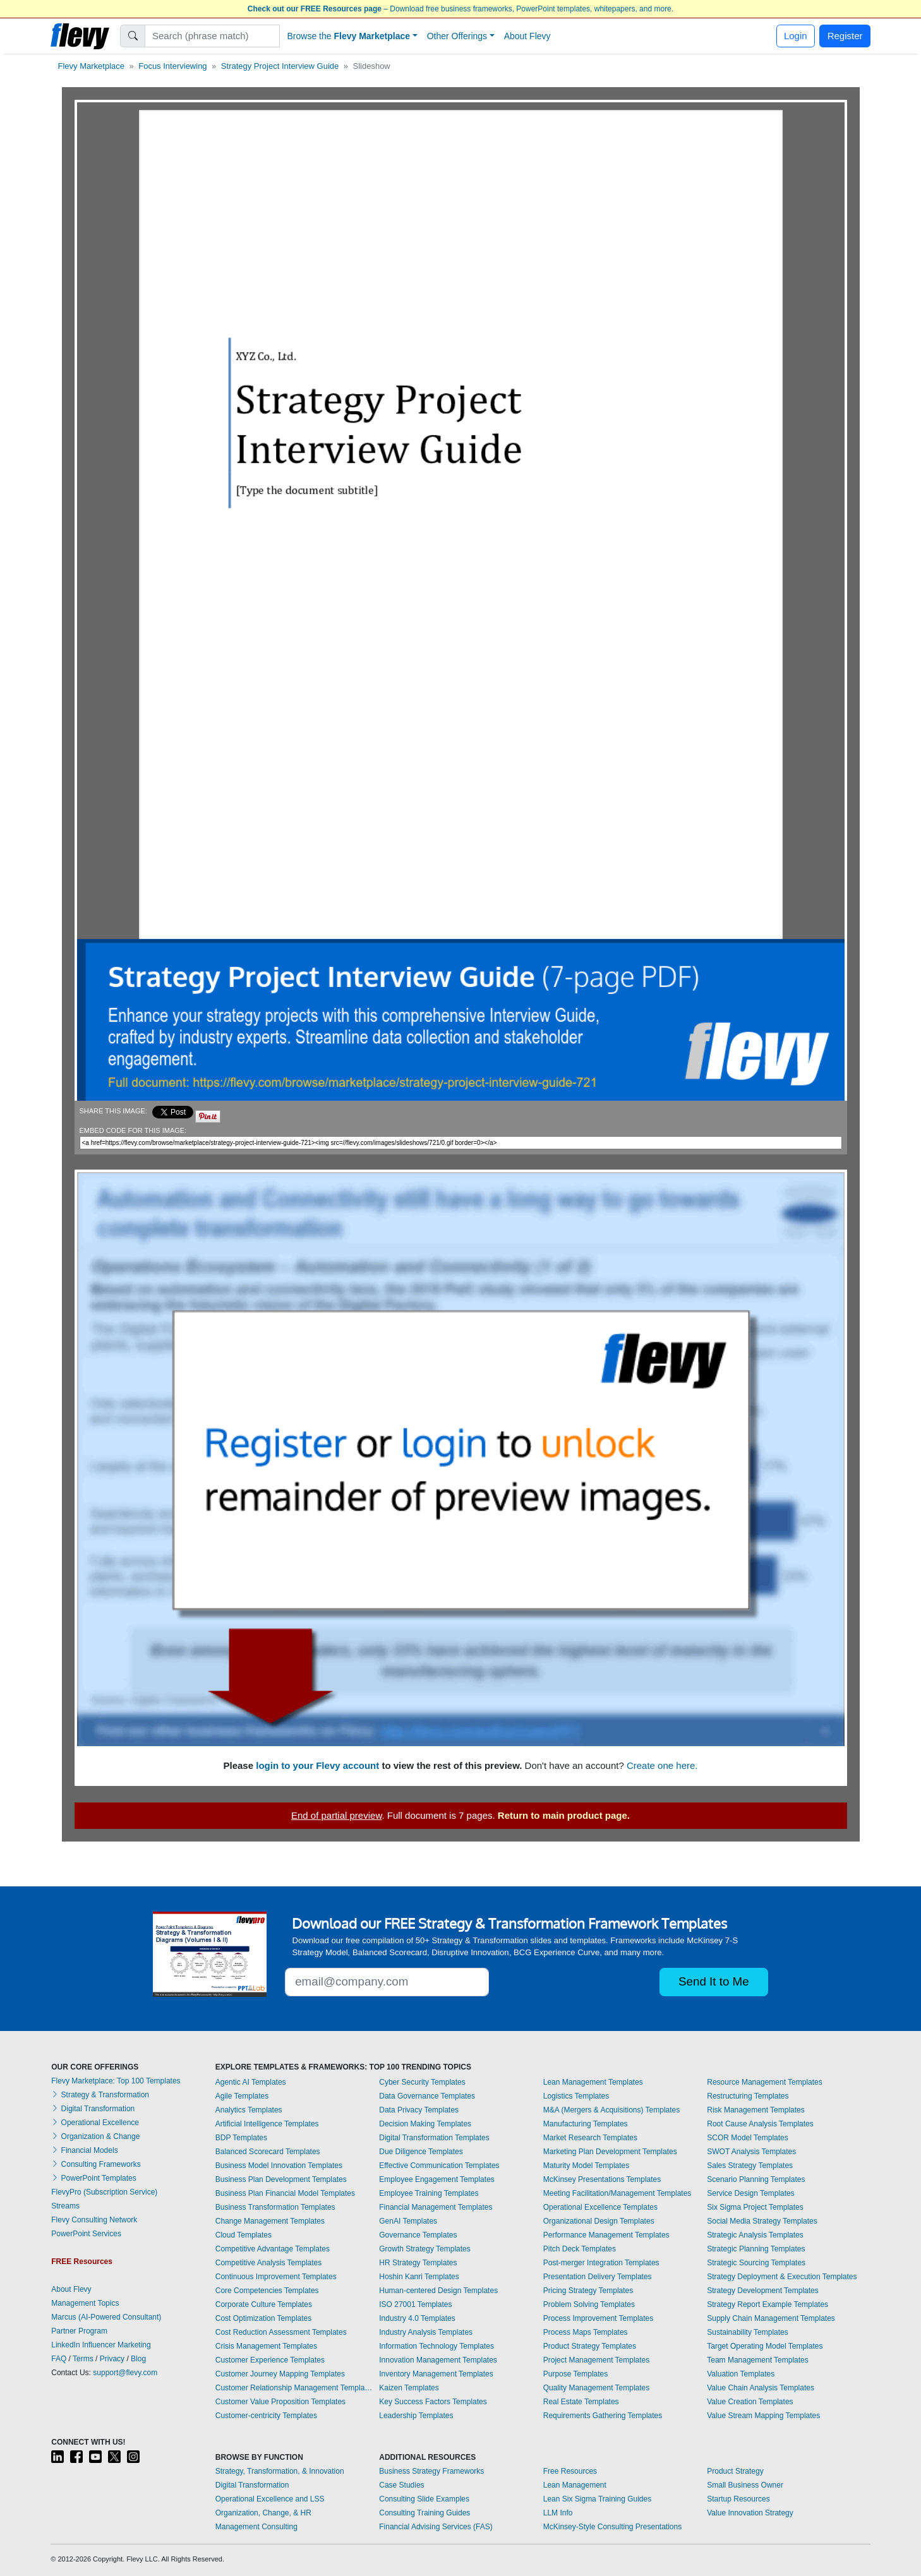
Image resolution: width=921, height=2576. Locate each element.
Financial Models (84, 2150)
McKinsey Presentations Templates (602, 2179)
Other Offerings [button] (457, 36)
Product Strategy (735, 2471)
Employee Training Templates (428, 2193)
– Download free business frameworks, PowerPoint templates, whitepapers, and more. (460, 8)
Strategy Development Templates (763, 2290)
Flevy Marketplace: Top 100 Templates (115, 2080)
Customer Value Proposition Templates (280, 2401)
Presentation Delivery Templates (597, 2276)
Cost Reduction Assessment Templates (281, 2332)
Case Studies (401, 2485)
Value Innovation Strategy (750, 2512)
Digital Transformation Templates (434, 2137)
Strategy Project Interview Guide (280, 66)
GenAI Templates (408, 2221)
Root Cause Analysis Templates (760, 2123)
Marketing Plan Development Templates (610, 2151)
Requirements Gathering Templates (603, 2415)
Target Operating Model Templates (764, 2346)
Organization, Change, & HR (263, 2512)
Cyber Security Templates (422, 2082)
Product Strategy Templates (589, 2346)
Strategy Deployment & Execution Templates (782, 2276)
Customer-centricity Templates (266, 2415)
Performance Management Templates (606, 2235)
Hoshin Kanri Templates (419, 2276)
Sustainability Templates (747, 2332)
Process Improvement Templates (598, 2318)
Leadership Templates (416, 2415)
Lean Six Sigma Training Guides (597, 2499)
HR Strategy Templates (418, 2262)
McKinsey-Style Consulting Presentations (612, 2526)
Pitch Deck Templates (579, 2248)
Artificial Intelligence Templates (267, 2123)
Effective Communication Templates (439, 2165)
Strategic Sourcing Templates (756, 2262)
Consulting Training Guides (424, 2512)
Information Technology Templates (436, 2346)
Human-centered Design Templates (438, 2290)
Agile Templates (242, 2096)
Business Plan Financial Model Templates (285, 2193)
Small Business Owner (745, 2485)
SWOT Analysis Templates (751, 2151)
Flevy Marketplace (91, 66)
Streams (65, 2206)
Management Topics (85, 2303)
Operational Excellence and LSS (270, 2499)
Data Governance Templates (427, 2096)
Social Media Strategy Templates (762, 2221)
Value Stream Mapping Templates (763, 2415)
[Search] (212, 36)
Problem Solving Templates (589, 2304)
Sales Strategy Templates (750, 2165)
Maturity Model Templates (586, 2165)
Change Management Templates (270, 2221)
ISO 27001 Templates (415, 2304)
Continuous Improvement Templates (276, 2276)
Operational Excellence (95, 2122)
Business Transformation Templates (275, 2207)
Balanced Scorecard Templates (267, 2151)
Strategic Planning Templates (756, 2248)
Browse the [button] (349, 36)
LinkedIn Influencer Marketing (100, 2344)
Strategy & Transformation (100, 2094)
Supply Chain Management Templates (771, 2318)
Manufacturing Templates (585, 2123)
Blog (138, 2358)
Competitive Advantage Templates (272, 2248)
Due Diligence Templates (421, 2151)
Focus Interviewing (172, 66)
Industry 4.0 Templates (417, 2318)
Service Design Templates (751, 2193)
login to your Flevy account (317, 1765)
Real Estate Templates (581, 2401)
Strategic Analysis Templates (755, 2235)
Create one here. (662, 1765)
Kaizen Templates (409, 2387)
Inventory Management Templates (436, 2373)
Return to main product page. (564, 1815)
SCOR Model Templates (747, 2137)
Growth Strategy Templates (425, 2248)
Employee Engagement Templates (437, 2179)
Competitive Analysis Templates (268, 2262)
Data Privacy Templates (419, 2110)
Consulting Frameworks (95, 2164)
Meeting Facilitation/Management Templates (617, 2193)
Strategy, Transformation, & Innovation (279, 2471)
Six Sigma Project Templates (755, 2207)
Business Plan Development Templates (281, 2179)
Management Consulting (256, 2526)
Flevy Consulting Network (94, 2219)
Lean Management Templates (593, 2082)
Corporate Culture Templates (263, 2304)
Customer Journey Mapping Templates (280, 2373)
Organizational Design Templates (598, 2221)
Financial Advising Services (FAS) (435, 2526)
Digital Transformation (93, 2108)
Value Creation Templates (750, 2401)
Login (795, 35)
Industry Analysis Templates (426, 2332)
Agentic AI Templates (250, 2082)
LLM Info (558, 2512)
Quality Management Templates (596, 2387)
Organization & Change (95, 2136)
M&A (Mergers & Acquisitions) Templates (611, 2110)
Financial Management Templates (435, 2207)
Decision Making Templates (425, 2123)
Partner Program (79, 2331)
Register (845, 35)
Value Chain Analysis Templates (760, 2387)
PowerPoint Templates (93, 2178)
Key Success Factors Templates (433, 2401)
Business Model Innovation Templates (278, 2165)
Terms (83, 2358)
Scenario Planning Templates (756, 2179)
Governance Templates (418, 2235)
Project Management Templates (596, 2360)
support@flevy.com (125, 2372)
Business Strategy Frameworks (431, 2471)
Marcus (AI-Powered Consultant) (106, 2317)
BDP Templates (241, 2137)
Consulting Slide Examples (424, 2499)
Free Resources (570, 2471)
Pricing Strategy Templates (588, 2290)
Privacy (112, 2358)
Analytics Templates (248, 2110)
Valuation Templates (740, 2373)
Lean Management (574, 2485)
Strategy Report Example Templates (767, 2304)
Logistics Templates (576, 2096)
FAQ (58, 2358)
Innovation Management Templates (438, 2360)
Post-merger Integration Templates (601, 2262)
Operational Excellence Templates (600, 2207)
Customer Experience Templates (270, 2360)
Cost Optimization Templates (263, 2318)
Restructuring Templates (747, 2096)
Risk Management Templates (756, 2110)
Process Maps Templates (585, 2332)
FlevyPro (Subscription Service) (104, 2192)
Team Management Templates (758, 2360)
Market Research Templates (590, 2137)
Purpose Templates (575, 2373)
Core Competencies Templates (267, 2290)
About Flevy (527, 36)
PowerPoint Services (86, 2233)
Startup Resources (738, 2499)
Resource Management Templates (764, 2082)
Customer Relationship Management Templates (294, 2387)
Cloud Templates (243, 2235)
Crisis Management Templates (266, 2346)
